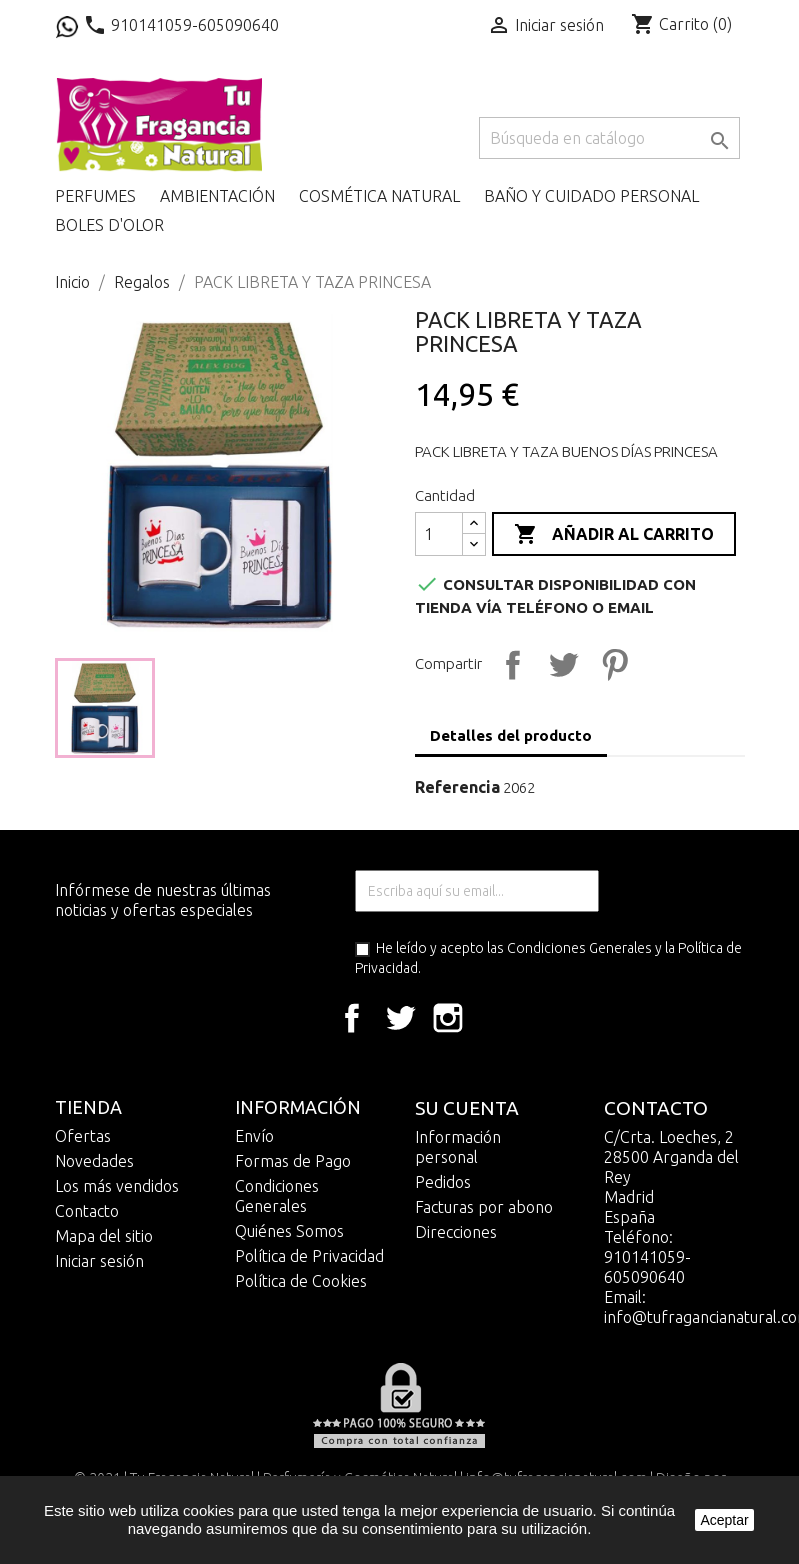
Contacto (87, 1211)
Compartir (510, 662)
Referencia (457, 787)
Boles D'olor (109, 225)
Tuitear (561, 662)
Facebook (352, 1018)
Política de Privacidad (309, 1256)
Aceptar (724, 1520)
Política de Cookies (301, 1281)
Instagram (448, 1018)
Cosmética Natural (379, 196)
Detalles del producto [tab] (511, 735)
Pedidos (443, 1182)
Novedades (94, 1161)
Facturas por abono (484, 1207)
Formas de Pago (293, 1161)
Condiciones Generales (579, 948)
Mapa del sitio (104, 1236)
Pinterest (612, 662)
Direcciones (456, 1232)
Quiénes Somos (289, 1231)
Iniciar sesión (99, 1261)
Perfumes (95, 196)
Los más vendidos (117, 1186)
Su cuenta (467, 1108)
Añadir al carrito (614, 535)
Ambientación (217, 196)
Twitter (400, 1018)
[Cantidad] (439, 534)
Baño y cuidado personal (591, 196)
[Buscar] (609, 138)
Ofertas (83, 1136)
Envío (254, 1136)
